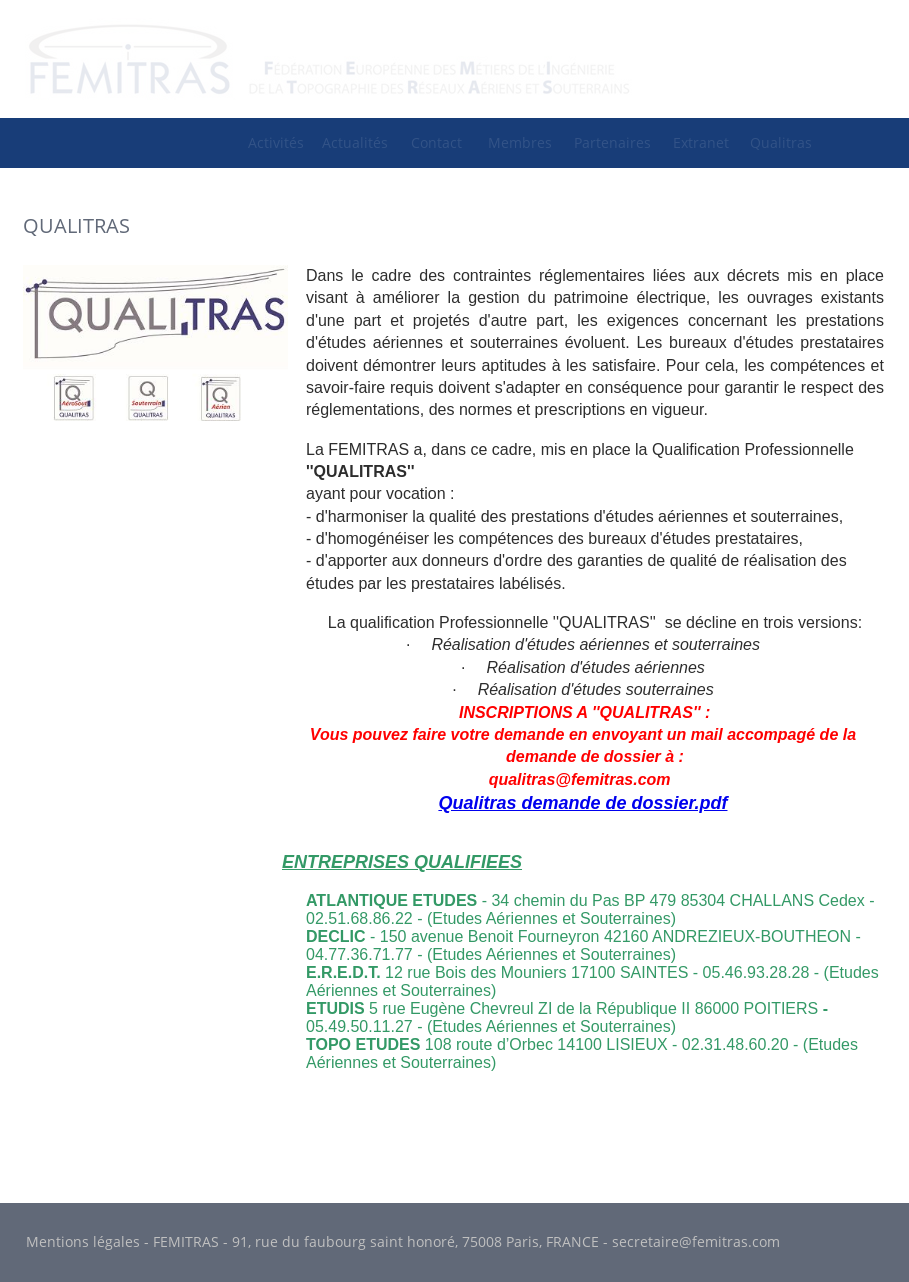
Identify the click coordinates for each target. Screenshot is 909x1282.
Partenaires (612, 142)
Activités (276, 142)
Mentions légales (83, 1241)
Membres (520, 142)
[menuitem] (275, 142)
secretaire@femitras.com (696, 1241)
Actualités (355, 142)
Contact (436, 142)
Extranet (701, 142)
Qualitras (781, 142)
